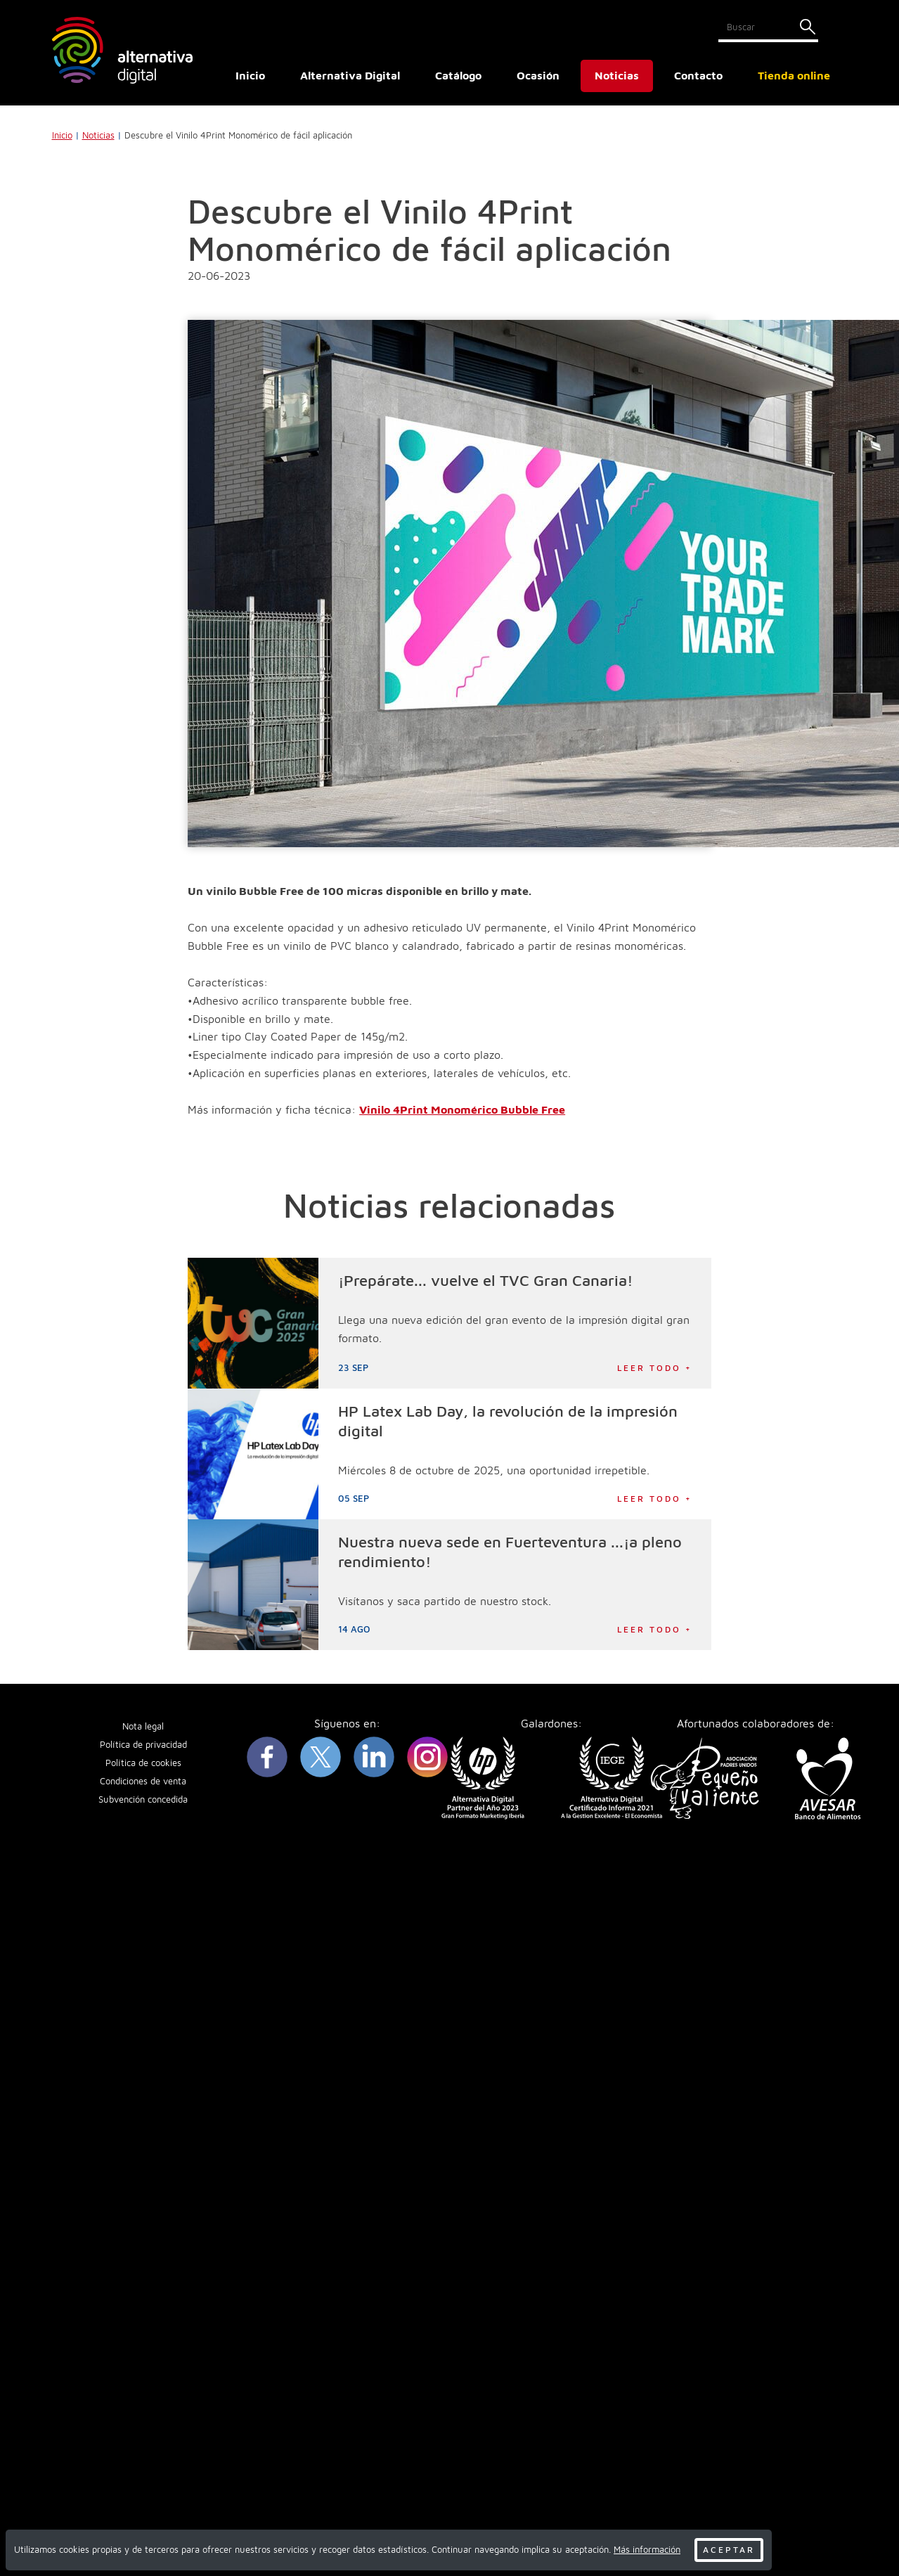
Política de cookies (143, 1763)
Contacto (698, 75)
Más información (647, 2549)
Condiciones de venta (143, 1781)
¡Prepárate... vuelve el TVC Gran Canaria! (485, 1280)
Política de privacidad (143, 1744)
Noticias (617, 75)
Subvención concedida (143, 1799)
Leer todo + (654, 1368)
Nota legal (143, 1726)
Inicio (250, 75)
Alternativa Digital (350, 75)
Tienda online (794, 75)
